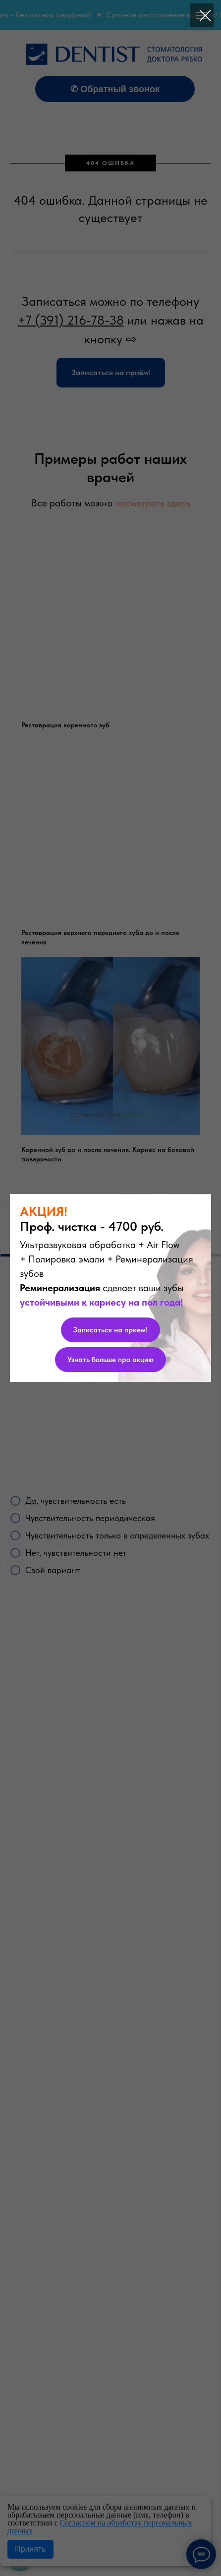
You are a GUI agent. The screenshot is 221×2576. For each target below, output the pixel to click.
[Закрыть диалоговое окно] (205, 15)
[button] (110, 1329)
